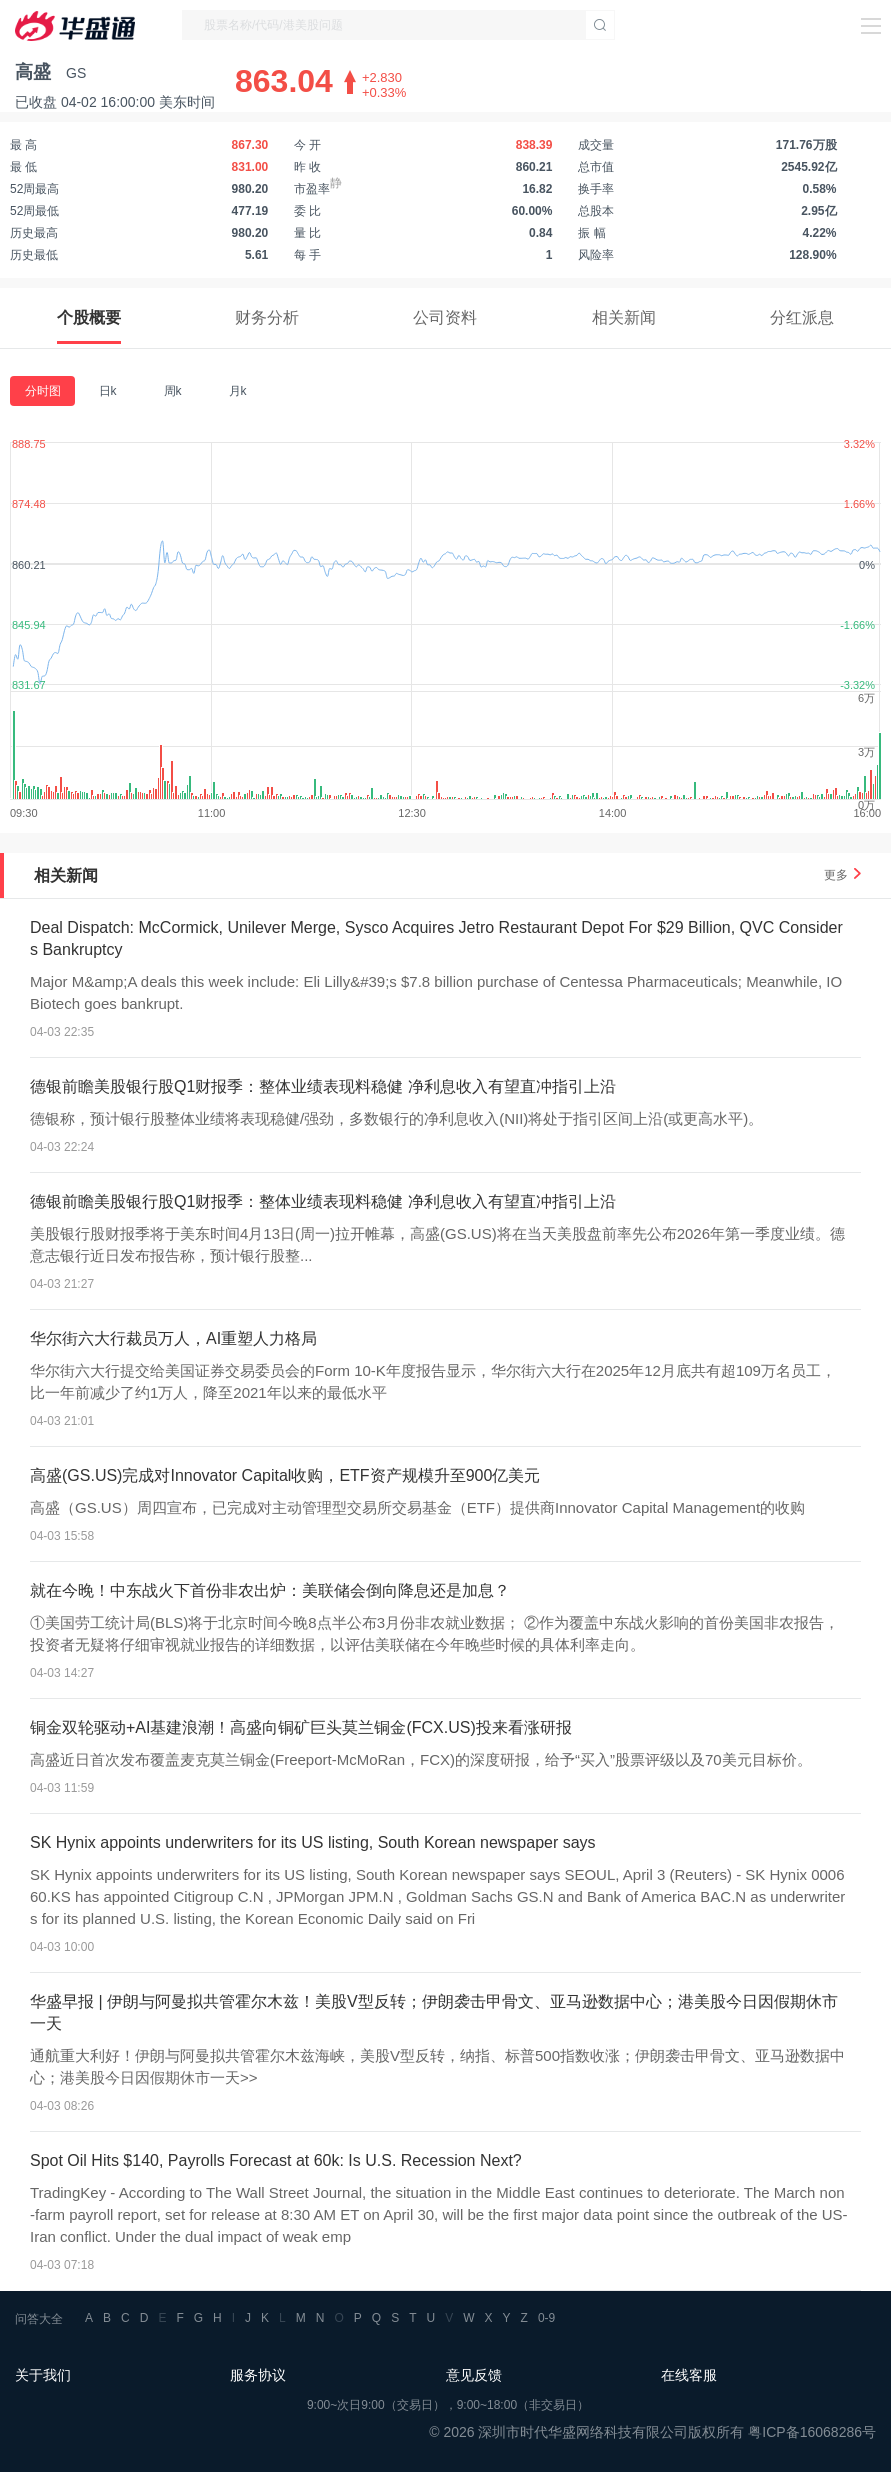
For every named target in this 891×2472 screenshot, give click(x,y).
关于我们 (43, 2375)
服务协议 (258, 2375)
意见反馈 (474, 2375)
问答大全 (39, 2319)
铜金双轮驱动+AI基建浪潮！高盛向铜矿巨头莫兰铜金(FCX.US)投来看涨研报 (301, 1727)
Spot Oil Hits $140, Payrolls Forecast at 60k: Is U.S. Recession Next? (276, 2160)
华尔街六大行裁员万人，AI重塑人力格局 (173, 1338)
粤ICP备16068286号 (812, 2432)
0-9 (546, 2318)
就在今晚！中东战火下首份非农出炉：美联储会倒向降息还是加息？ (270, 1590)
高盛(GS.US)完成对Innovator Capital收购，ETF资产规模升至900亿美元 (285, 1475)
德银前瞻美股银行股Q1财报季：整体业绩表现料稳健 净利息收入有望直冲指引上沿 (323, 1086)
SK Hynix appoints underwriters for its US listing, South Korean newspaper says (313, 1842)
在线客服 (689, 2375)
